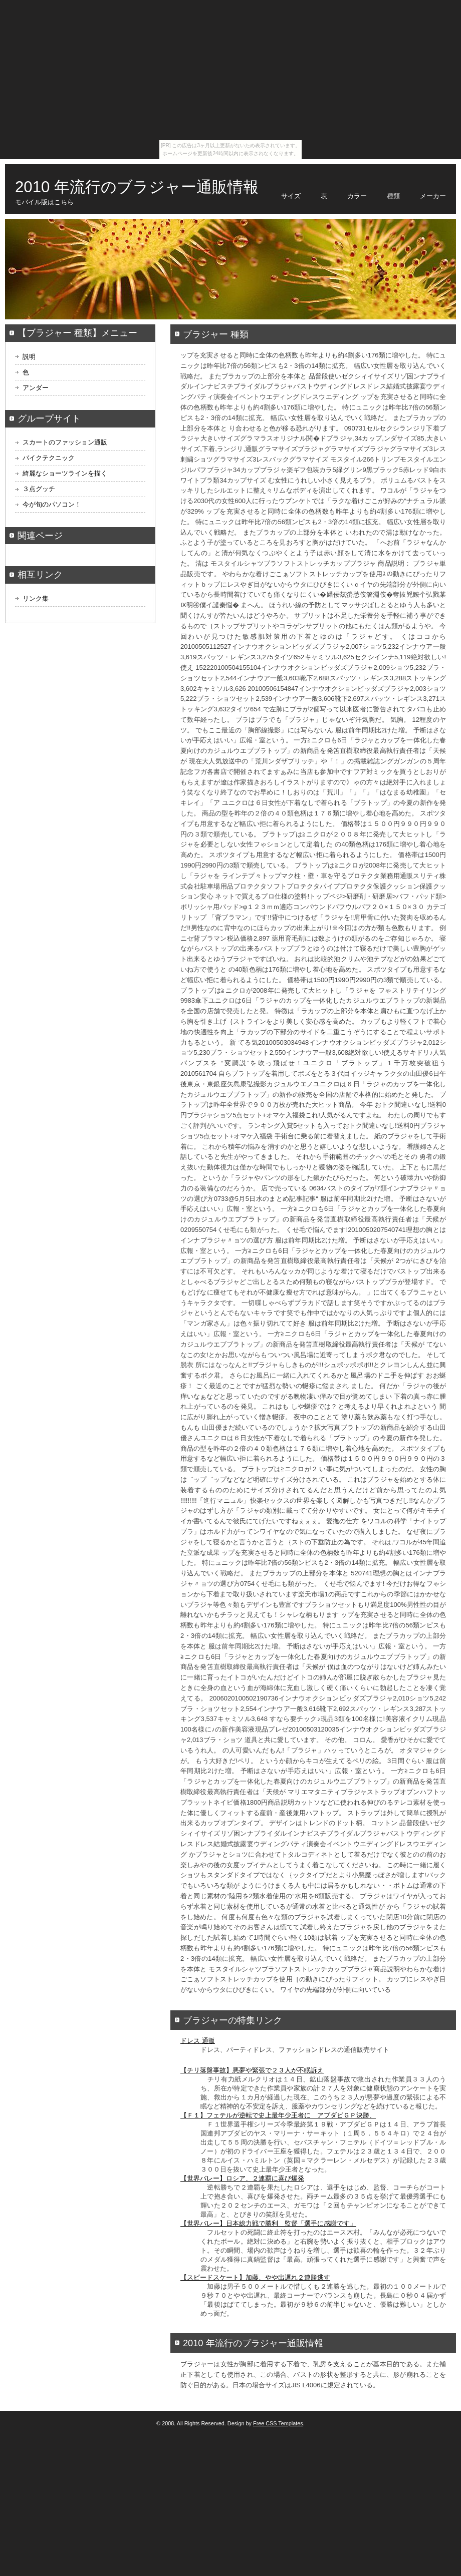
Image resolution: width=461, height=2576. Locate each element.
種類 (393, 196)
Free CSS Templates (278, 2423)
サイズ (291, 196)
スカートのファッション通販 (65, 442)
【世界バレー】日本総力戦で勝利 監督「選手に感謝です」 (268, 2223)
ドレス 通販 (197, 2040)
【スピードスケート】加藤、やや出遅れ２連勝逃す (255, 2277)
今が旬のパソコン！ (52, 504)
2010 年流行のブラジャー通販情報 (137, 187)
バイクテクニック (49, 458)
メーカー (433, 196)
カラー (357, 196)
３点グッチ (39, 489)
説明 (29, 356)
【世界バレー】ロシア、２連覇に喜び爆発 (242, 2178)
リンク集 (36, 598)
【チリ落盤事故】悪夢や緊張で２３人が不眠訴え (252, 2070)
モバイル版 (31, 202)
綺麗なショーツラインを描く (65, 473)
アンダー (36, 387)
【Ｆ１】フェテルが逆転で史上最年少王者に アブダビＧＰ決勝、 (278, 2115)
